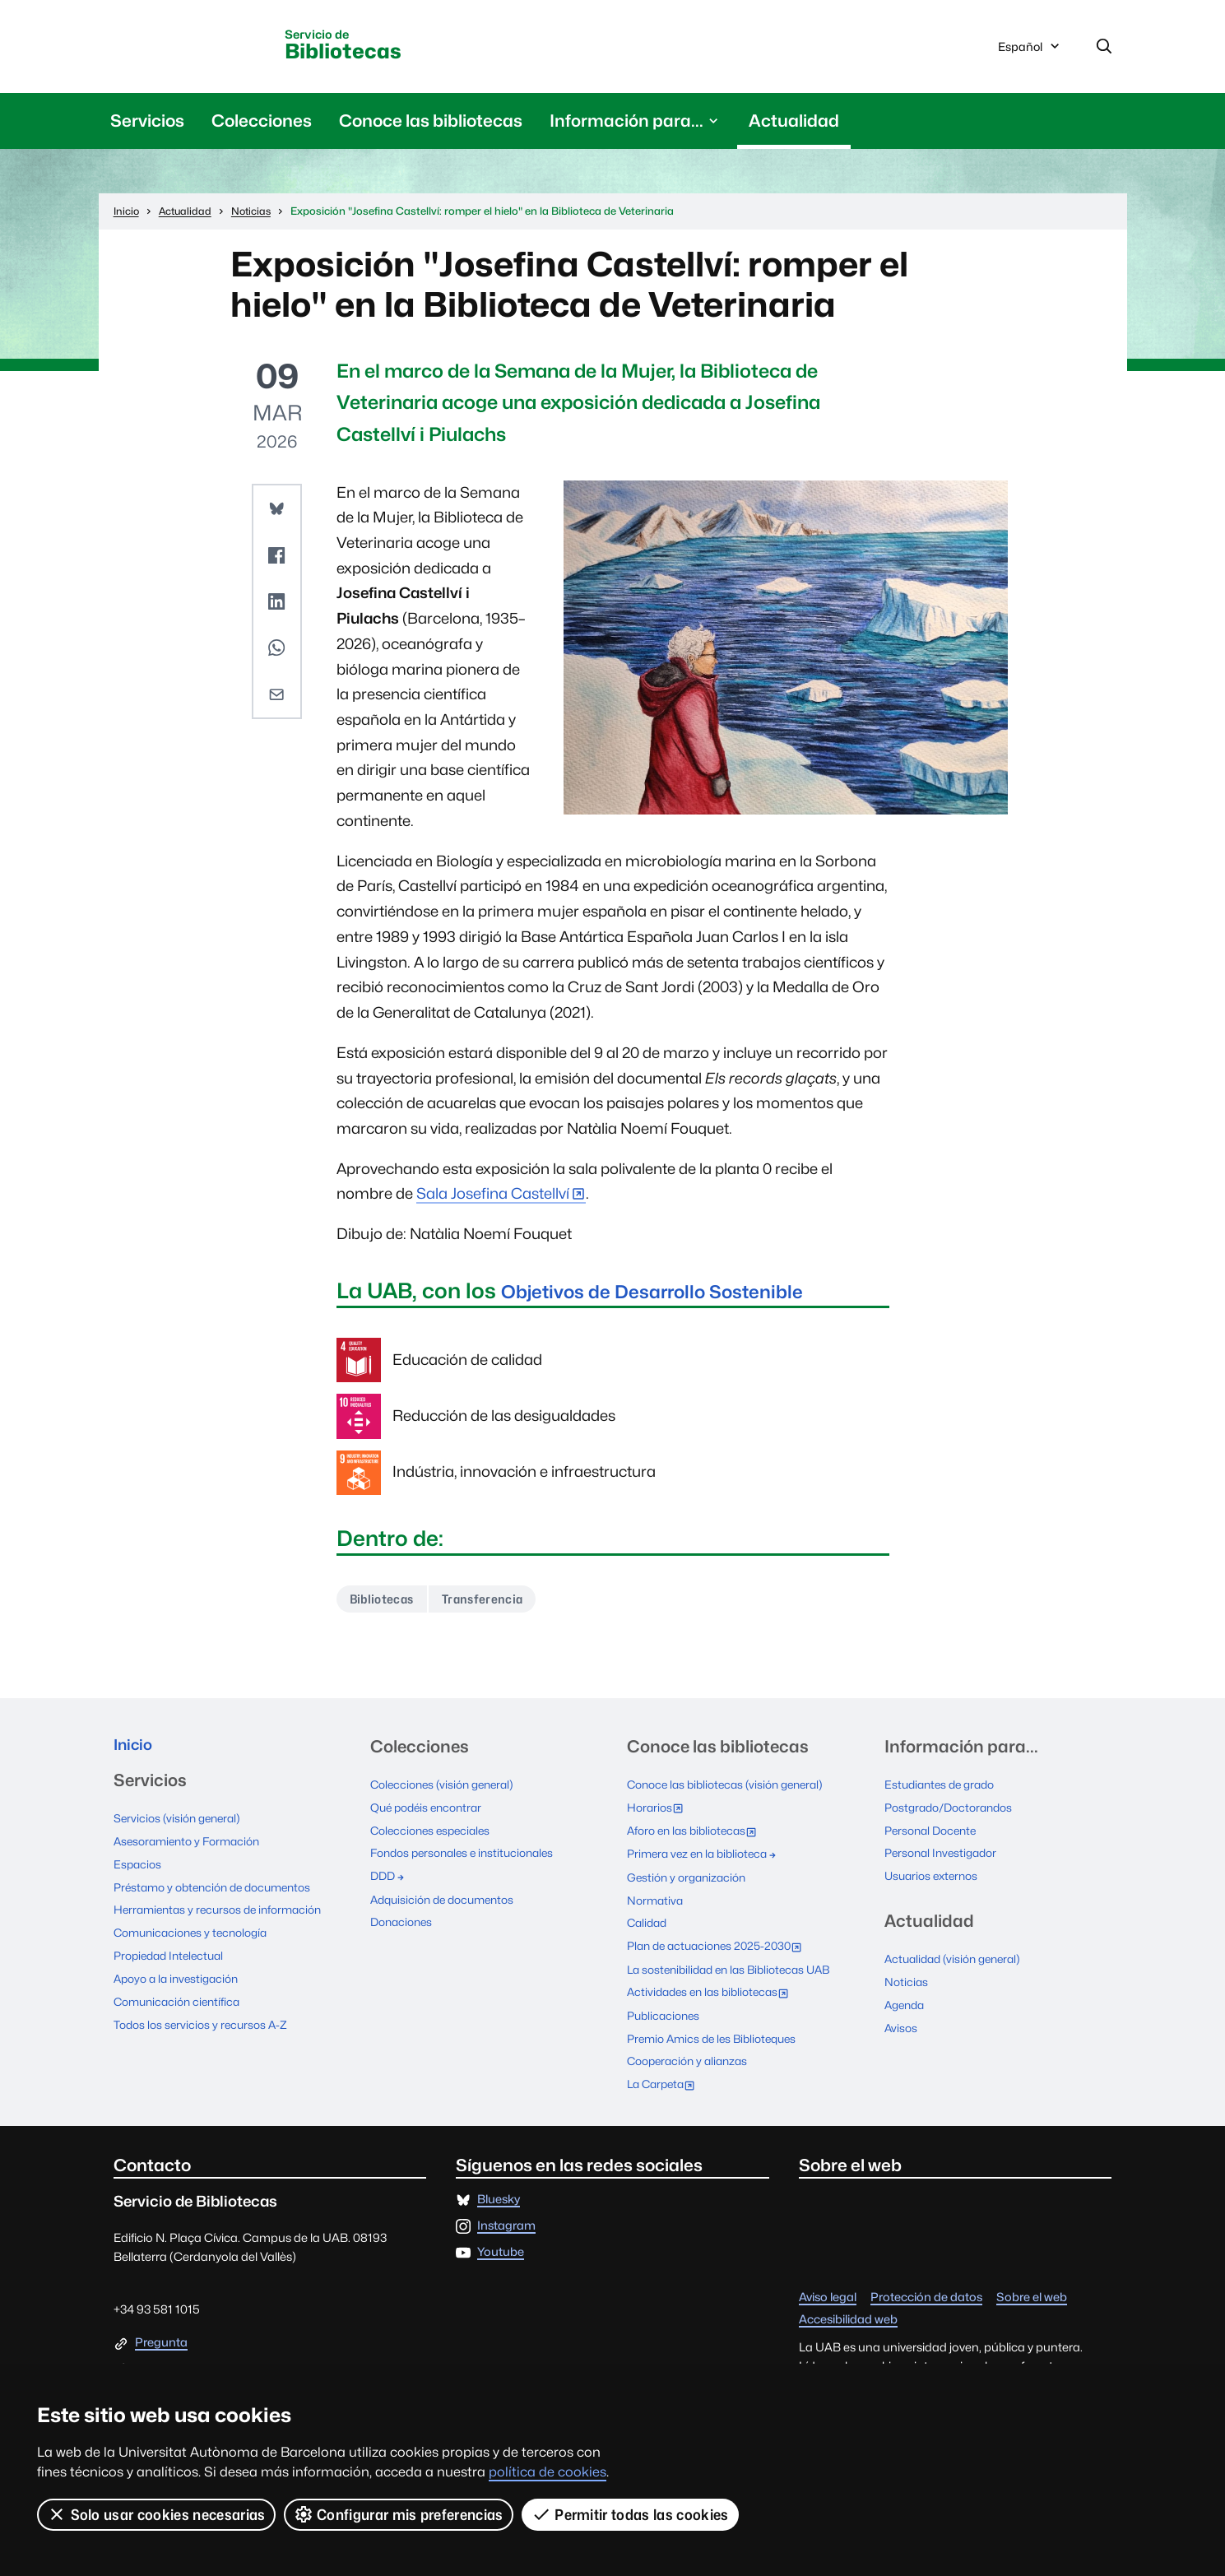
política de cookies (547, 2472)
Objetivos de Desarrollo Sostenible (678, 1294)
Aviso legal (827, 2292)
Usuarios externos (934, 1879)
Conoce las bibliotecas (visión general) (732, 1790)
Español (1030, 51)
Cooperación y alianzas (692, 2057)
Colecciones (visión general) (447, 1790)
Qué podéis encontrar (430, 1812)
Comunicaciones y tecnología (196, 1939)
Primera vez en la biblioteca (708, 1857)
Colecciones (261, 124)
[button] (276, 512)
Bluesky (498, 2194)
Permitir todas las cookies (631, 2514)
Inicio (135, 1752)
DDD (389, 1879)
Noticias (907, 1983)
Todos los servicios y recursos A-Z (204, 2028)
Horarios (660, 1813)
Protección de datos (926, 2292)
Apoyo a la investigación (181, 1983)
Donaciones (404, 1923)
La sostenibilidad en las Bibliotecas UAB (736, 1968)
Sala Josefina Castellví (492, 1196)
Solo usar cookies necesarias (156, 2514)
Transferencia (495, 1603)
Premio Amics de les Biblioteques (718, 2035)
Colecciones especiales (434, 1834)
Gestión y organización (690, 1880)
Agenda (906, 2005)
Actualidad (794, 124)
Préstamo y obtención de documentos (220, 1894)
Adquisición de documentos (448, 1901)
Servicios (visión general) (181, 1828)
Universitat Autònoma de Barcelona (202, 47)
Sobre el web (1031, 2292)
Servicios (147, 124)
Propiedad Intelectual (173, 1961)
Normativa (656, 1902)
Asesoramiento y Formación (192, 1850)
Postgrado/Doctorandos (953, 1812)
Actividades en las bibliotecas (716, 1992)
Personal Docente (934, 1834)
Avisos (901, 2028)
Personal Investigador (944, 1857)
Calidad (649, 1924)
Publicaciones (666, 2013)
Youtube (500, 2247)
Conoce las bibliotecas (430, 124)
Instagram (506, 2221)
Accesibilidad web (848, 2315)
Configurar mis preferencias (399, 2514)
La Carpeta (667, 2081)
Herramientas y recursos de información (224, 1917)
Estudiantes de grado (943, 1790)
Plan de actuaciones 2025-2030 (724, 1947)
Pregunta (161, 2338)
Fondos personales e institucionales (469, 1857)
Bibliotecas (371, 48)
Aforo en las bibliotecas (700, 1835)
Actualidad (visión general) (958, 1961)
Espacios (139, 1872)
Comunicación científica (181, 2005)
